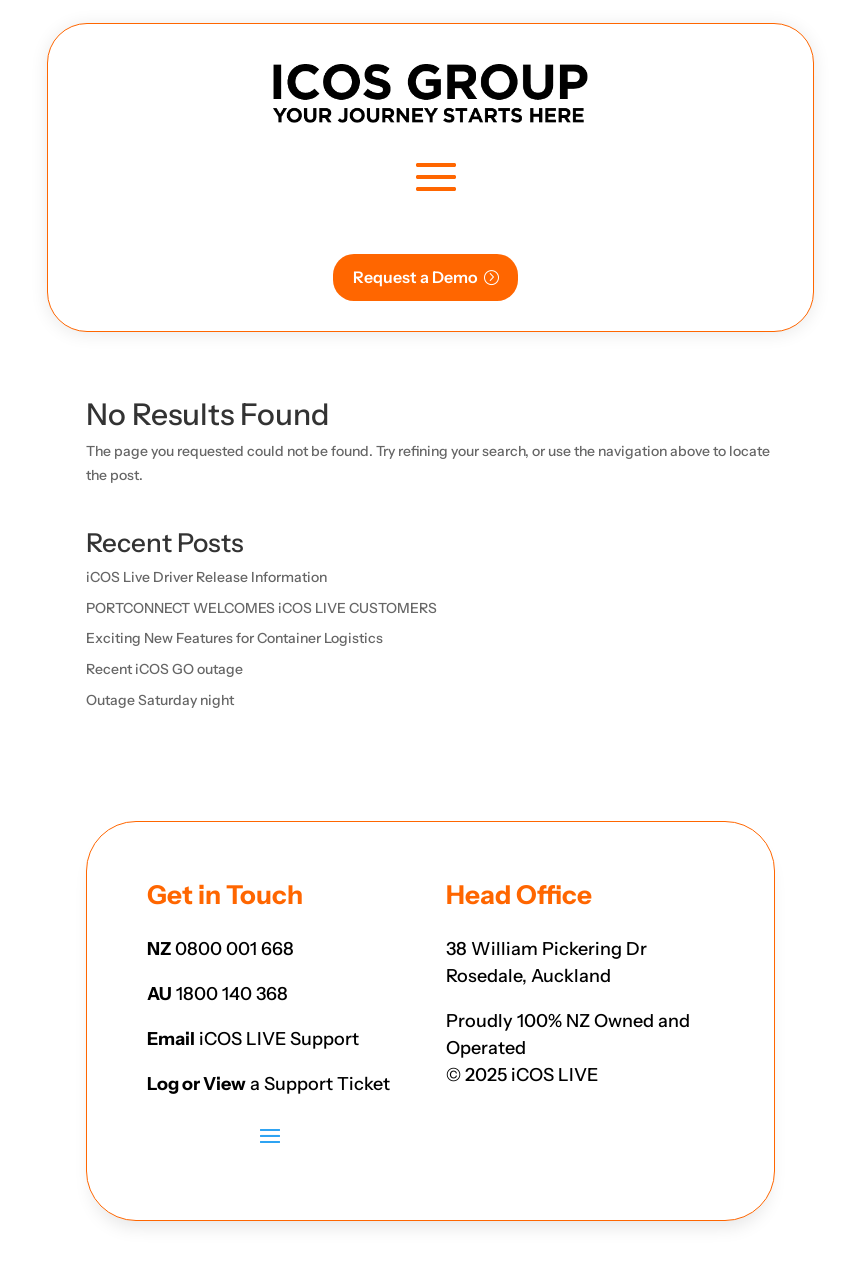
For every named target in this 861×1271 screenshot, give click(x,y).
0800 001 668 (234, 949)
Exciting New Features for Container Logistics (234, 638)
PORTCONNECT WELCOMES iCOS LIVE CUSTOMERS (261, 608)
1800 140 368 (232, 994)
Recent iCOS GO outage (164, 669)
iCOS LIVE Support (279, 1039)
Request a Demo (415, 277)
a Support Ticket (320, 1084)
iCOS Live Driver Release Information (206, 577)
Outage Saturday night (160, 700)
